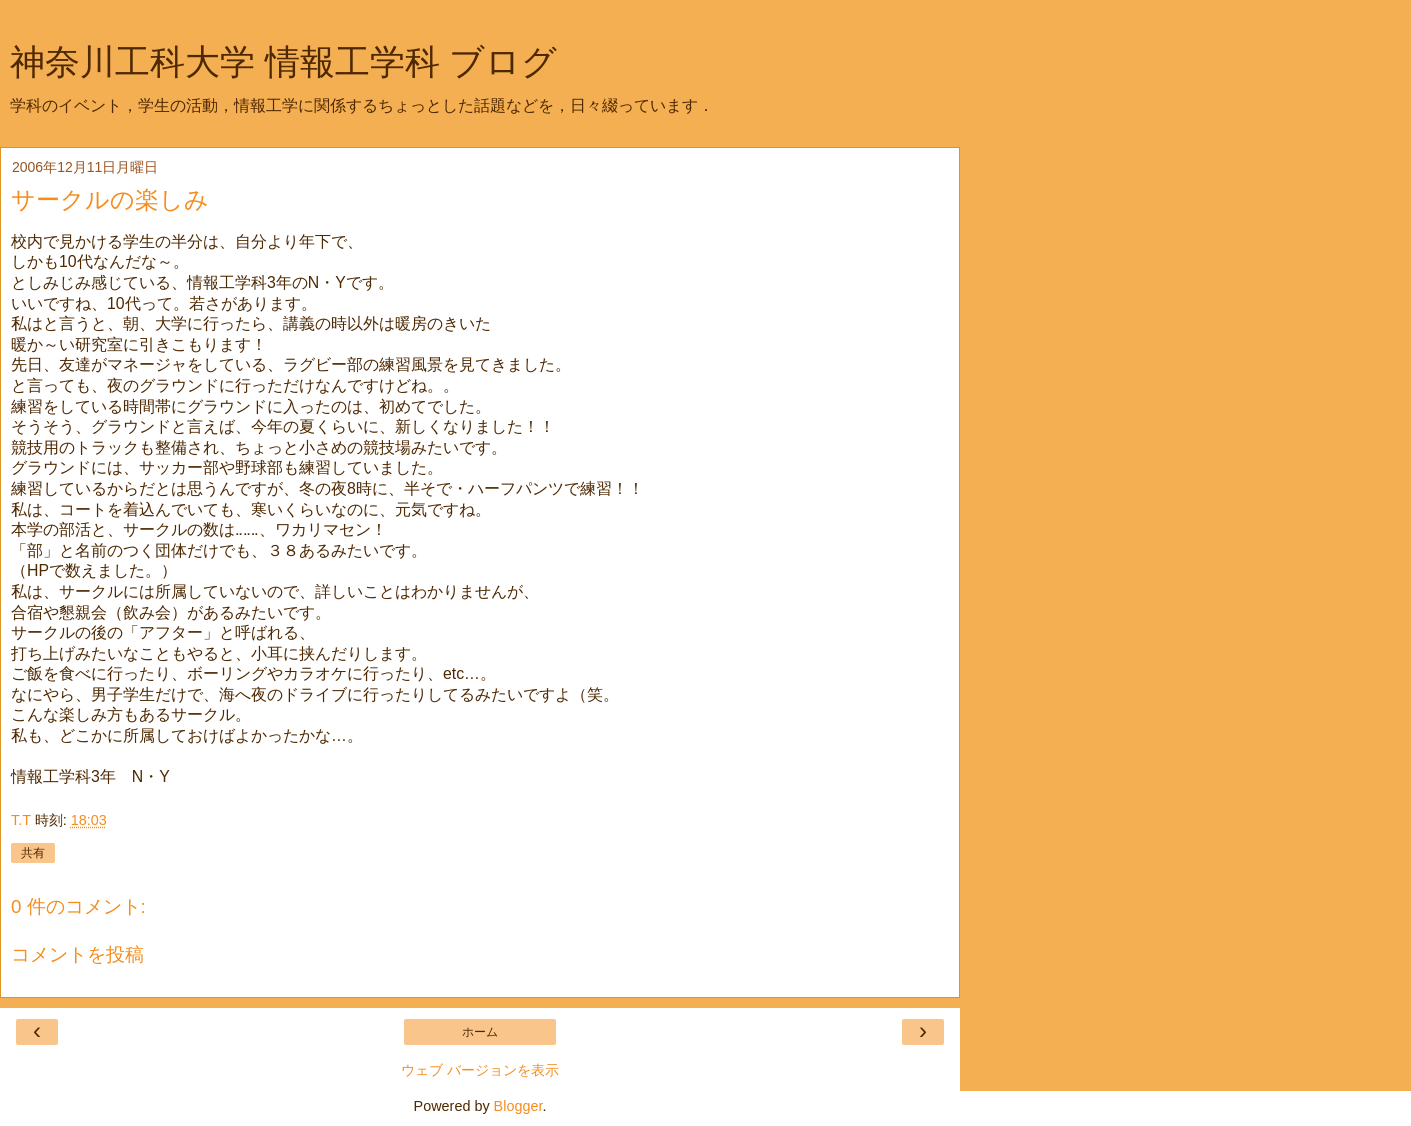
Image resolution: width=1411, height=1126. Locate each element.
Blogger (518, 1106)
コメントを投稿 (77, 954)
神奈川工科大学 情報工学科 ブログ (283, 62)
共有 (33, 853)
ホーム (480, 1032)
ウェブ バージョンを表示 (480, 1070)
